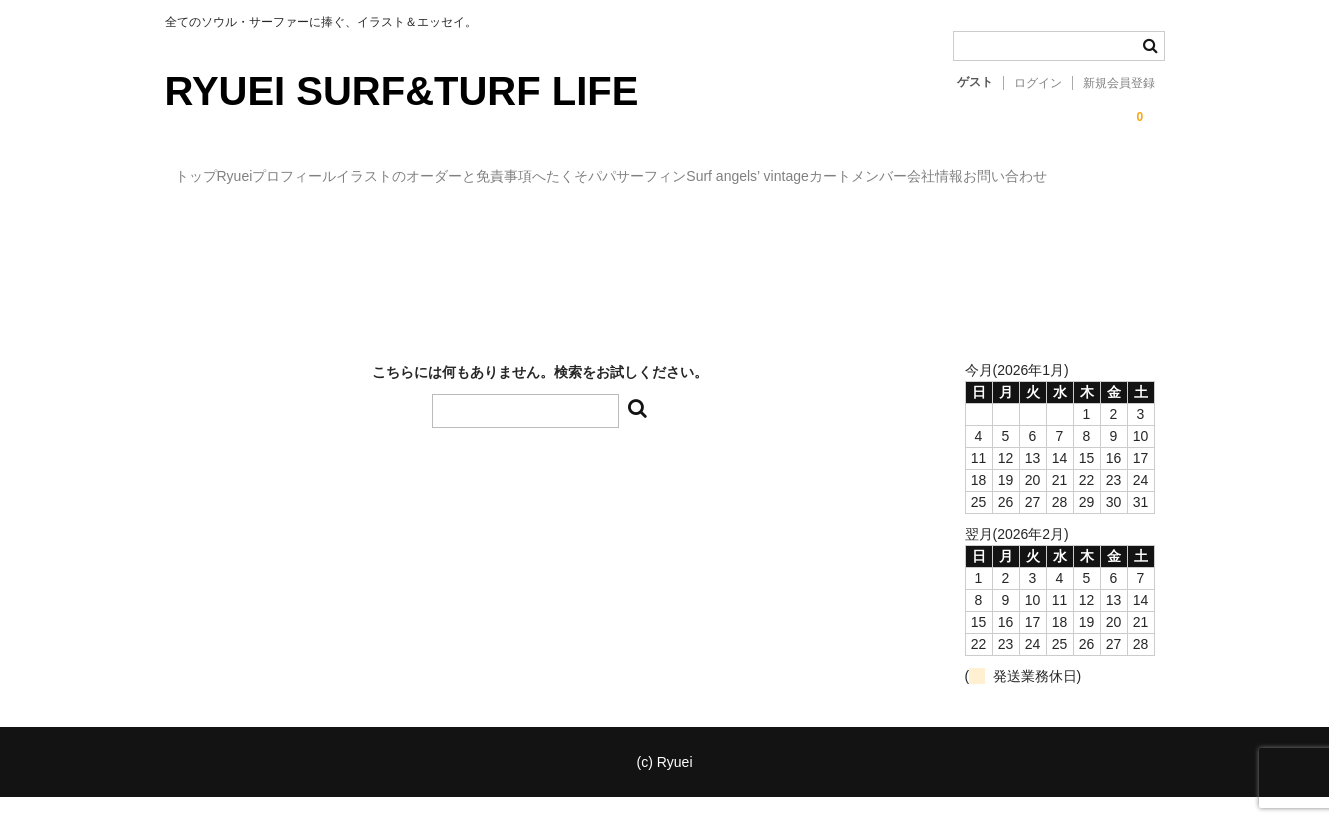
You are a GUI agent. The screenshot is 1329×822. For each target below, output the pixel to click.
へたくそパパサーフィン (743, 178)
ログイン (1038, 83)
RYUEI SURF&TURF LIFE (402, 91)
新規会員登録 (1119, 83)
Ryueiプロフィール (328, 178)
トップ (206, 178)
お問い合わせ (420, 220)
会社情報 (309, 220)
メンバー (212, 220)
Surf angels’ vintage (922, 178)
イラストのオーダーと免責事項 (527, 178)
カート (1046, 178)
